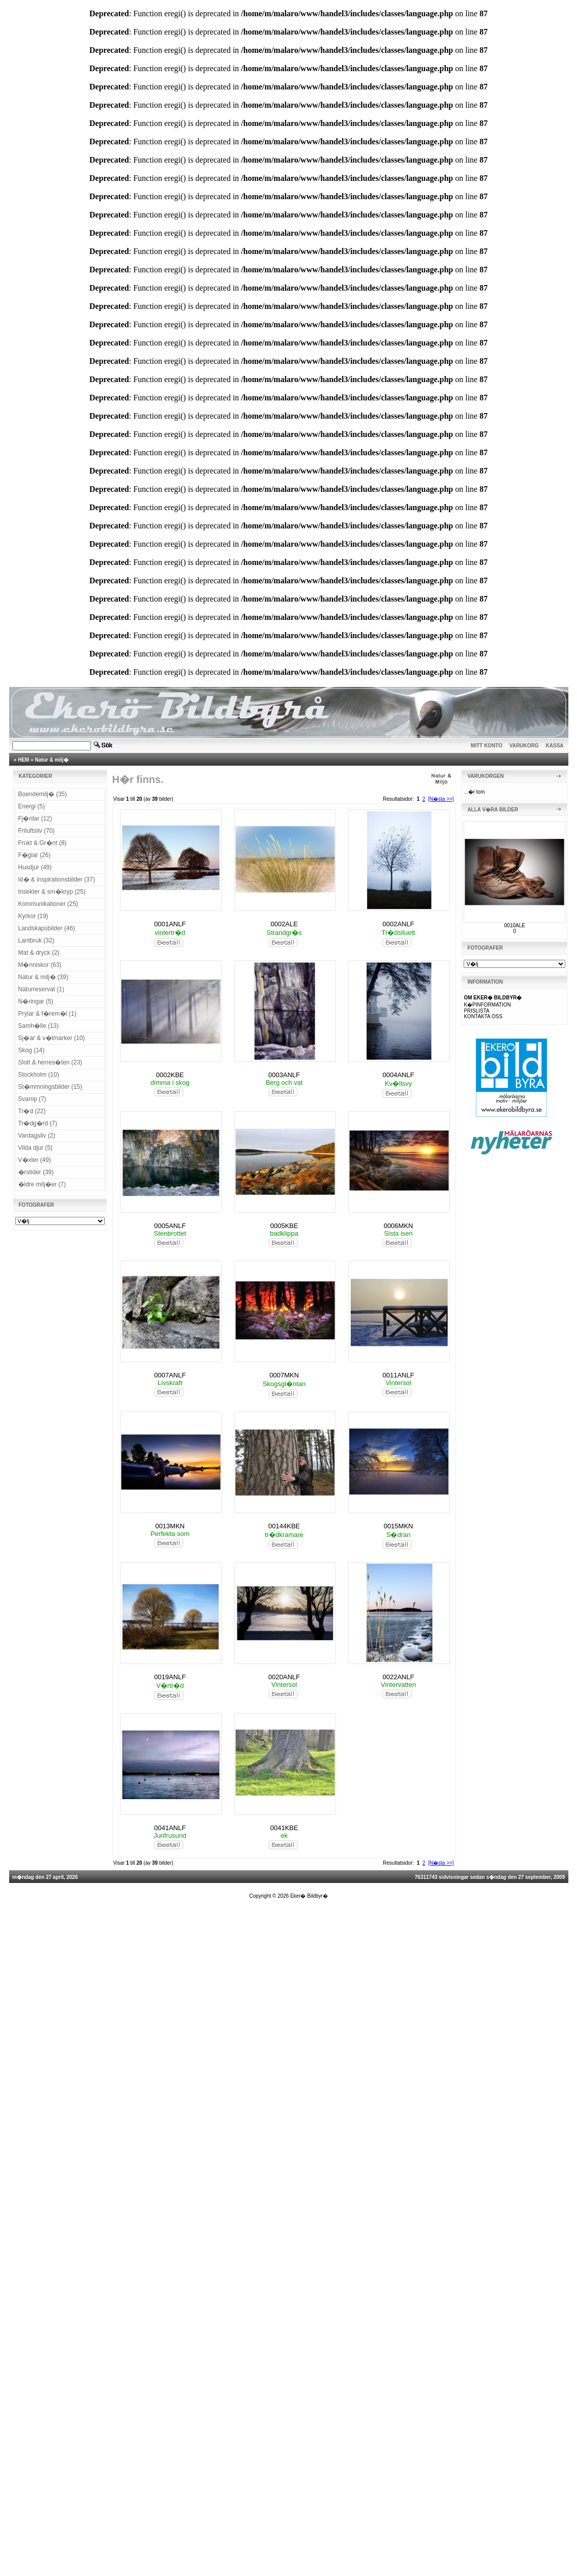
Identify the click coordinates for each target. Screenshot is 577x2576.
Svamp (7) (32, 1099)
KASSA (555, 745)
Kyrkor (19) (33, 916)
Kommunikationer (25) (48, 903)
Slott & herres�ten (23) (50, 1062)
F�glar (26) (34, 855)
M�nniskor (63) (40, 964)
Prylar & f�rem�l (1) (47, 1013)
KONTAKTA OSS (483, 1016)
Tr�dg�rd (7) (37, 1123)
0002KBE (170, 1075)
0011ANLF (398, 1375)
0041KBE (284, 1828)
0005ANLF (170, 1226)
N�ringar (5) (35, 1001)
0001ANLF (170, 924)
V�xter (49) (34, 1160)
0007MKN (284, 1375)
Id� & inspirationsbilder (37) (56, 879)
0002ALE (284, 924)
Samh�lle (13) (38, 1025)
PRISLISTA (476, 1011)
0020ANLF (284, 1677)
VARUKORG (524, 745)
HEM (23, 760)
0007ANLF (170, 1375)
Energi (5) (31, 806)
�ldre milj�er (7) (42, 1184)
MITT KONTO (486, 745)
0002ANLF (398, 924)
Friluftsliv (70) (36, 830)
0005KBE (284, 1226)
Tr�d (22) (32, 1111)
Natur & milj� (52, 760)
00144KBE (284, 1526)
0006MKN (398, 1226)
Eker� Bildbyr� (309, 1896)
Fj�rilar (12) (35, 818)
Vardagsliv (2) (36, 1135)
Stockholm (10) (38, 1074)
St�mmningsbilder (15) (50, 1086)
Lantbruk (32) (36, 940)
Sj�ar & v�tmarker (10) (51, 1038)
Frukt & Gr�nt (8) (42, 842)
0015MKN (398, 1526)
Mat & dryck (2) (38, 952)
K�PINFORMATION (487, 1005)
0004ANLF (398, 1075)
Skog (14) (31, 1050)
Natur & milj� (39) (43, 977)
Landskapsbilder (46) (46, 928)
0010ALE (514, 925)
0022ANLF (398, 1677)
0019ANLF (170, 1677)
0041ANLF (170, 1828)
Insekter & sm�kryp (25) (52, 891)
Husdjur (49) (35, 867)
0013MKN (170, 1526)
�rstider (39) (36, 1172)
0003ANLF (284, 1075)
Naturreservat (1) (41, 989)
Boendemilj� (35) (42, 794)
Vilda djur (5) (35, 1147)
